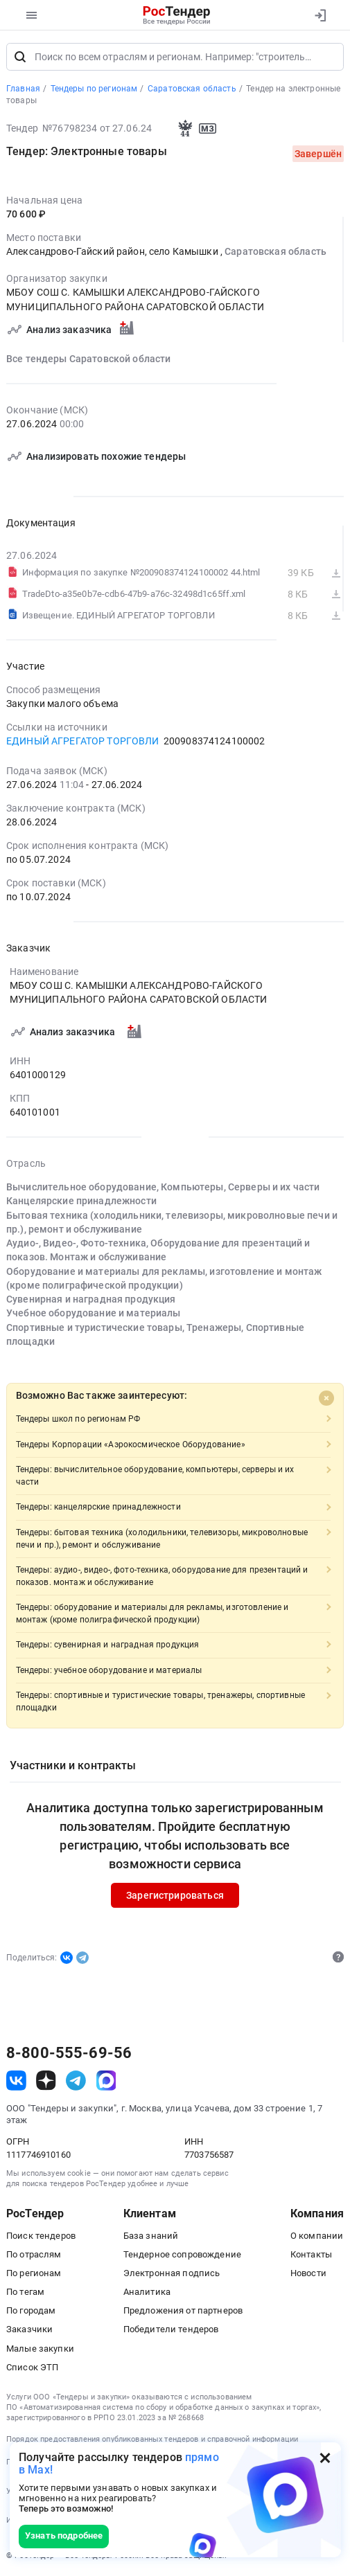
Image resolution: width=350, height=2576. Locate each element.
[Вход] (320, 15)
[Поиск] (20, 57)
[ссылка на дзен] (46, 2081)
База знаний (151, 2235)
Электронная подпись (171, 2273)
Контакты (311, 2254)
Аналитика (146, 2292)
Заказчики (29, 2330)
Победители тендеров (171, 2330)
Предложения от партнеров (183, 2310)
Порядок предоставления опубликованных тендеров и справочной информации (152, 2439)
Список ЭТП (32, 2367)
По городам (30, 2310)
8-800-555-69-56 (69, 2053)
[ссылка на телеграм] (76, 2081)
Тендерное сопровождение (182, 2254)
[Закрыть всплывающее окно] (325, 2457)
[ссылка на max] (106, 2081)
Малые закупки (40, 2348)
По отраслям (34, 2254)
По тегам (25, 2292)
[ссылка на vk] (16, 2081)
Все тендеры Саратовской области (88, 358)
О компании (316, 2235)
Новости (308, 2273)
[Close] (326, 1398)
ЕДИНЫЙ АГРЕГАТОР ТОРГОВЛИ (82, 740)
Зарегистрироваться (175, 1895)
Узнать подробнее (64, 2535)
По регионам (34, 2273)
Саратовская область (275, 252)
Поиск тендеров (41, 2235)
